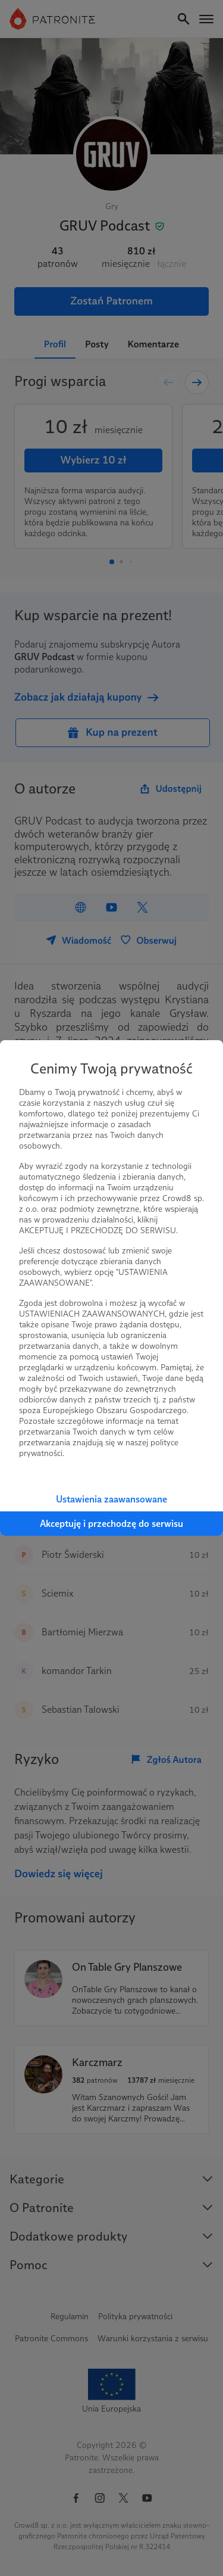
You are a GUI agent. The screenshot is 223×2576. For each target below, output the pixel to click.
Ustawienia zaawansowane (111, 1499)
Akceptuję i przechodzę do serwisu (111, 1523)
